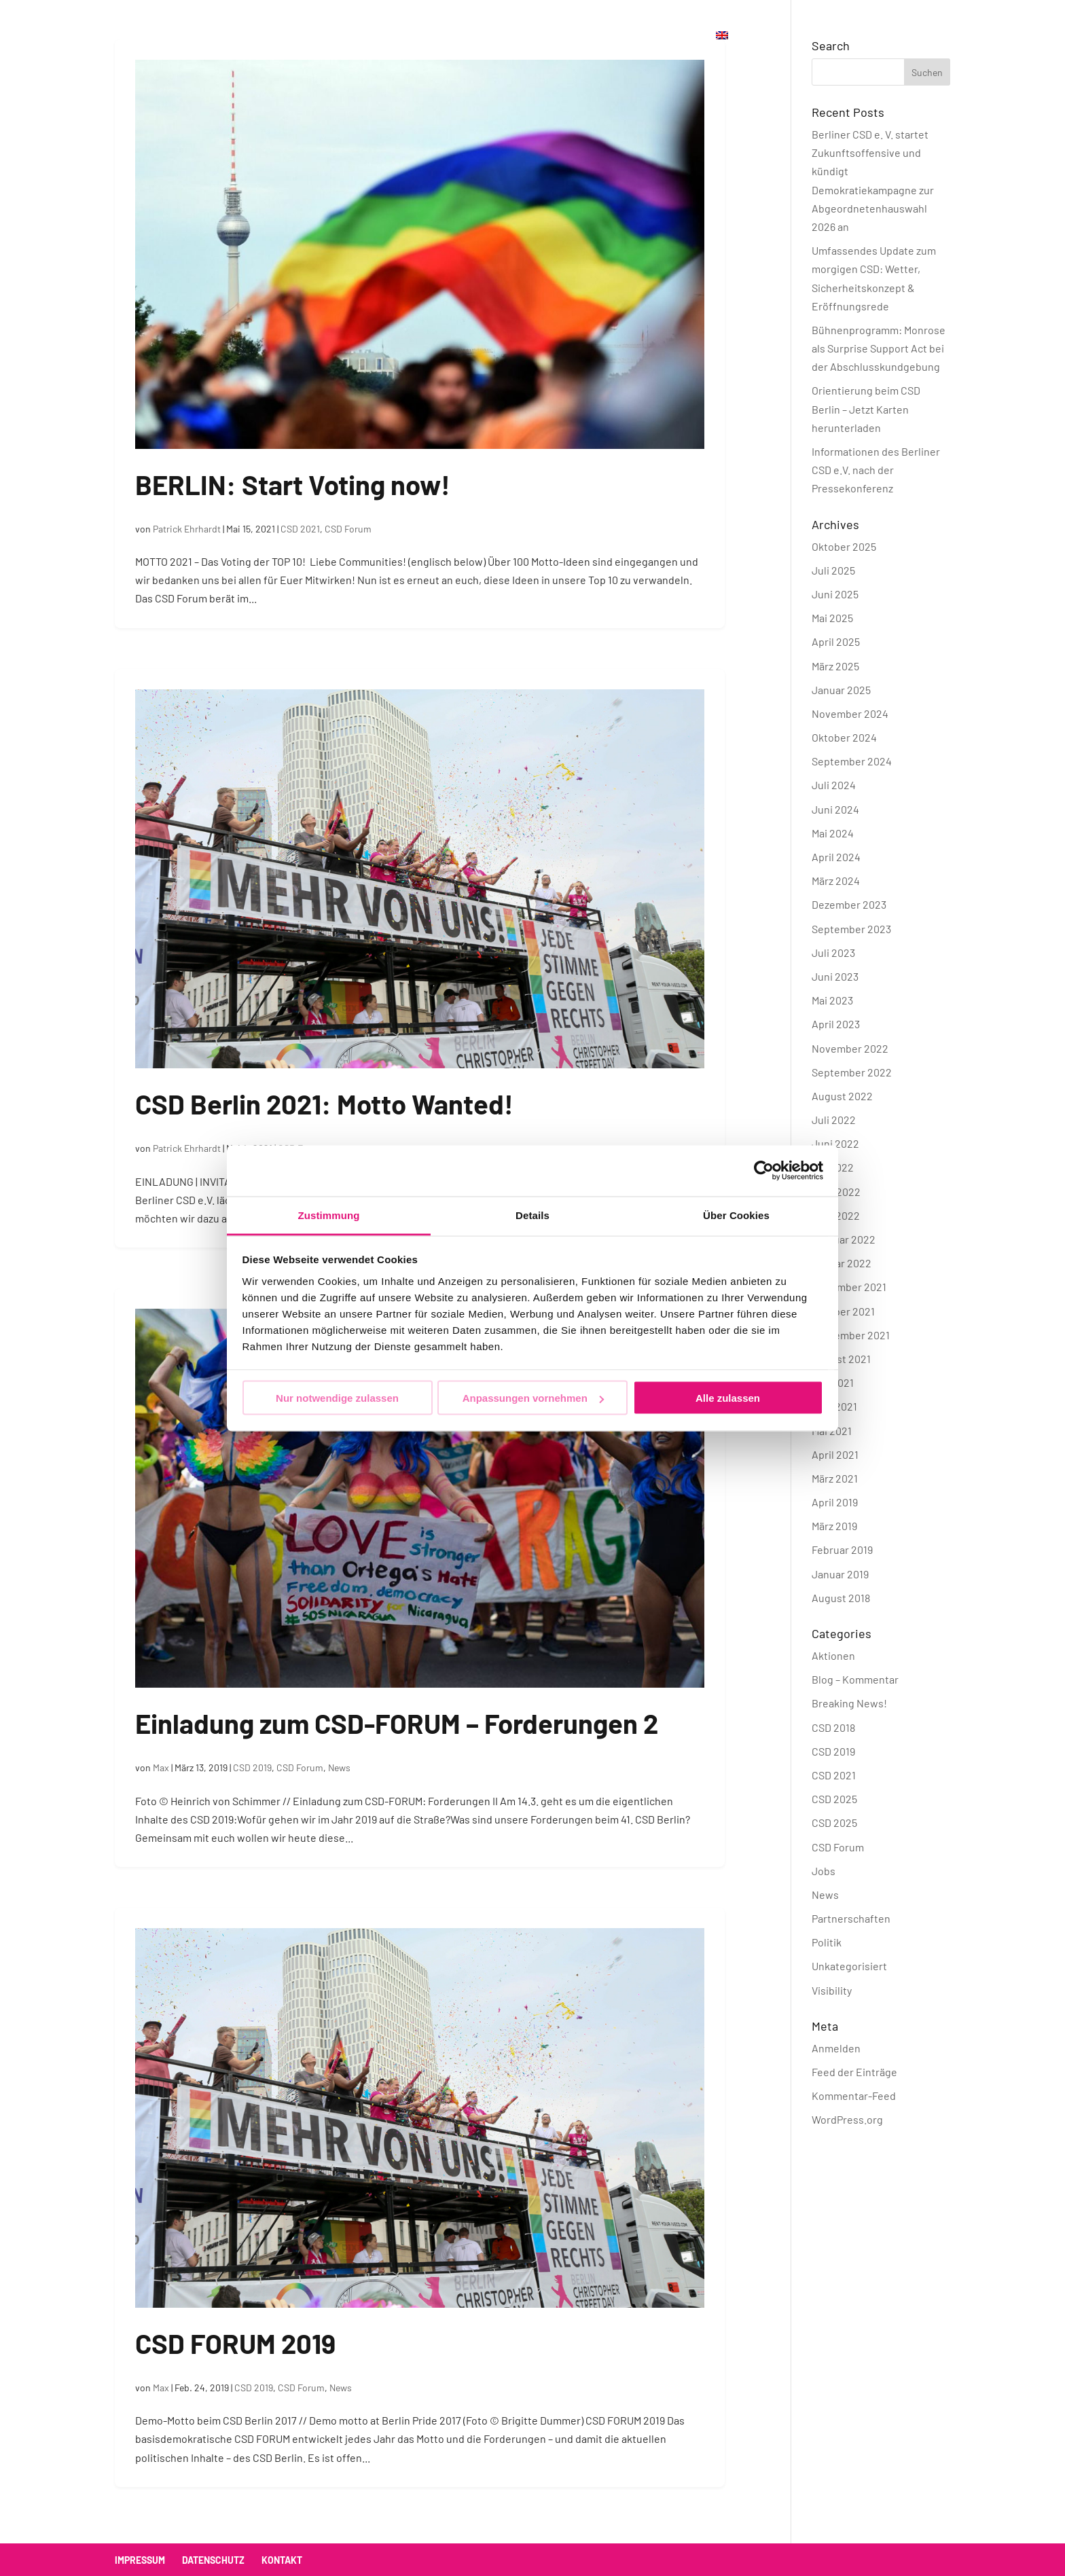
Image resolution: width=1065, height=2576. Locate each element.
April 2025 (836, 641)
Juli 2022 (834, 1119)
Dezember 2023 (849, 904)
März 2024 (836, 880)
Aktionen (833, 1655)
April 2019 (835, 1501)
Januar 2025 (841, 689)
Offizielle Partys (405, 36)
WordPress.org (847, 2119)
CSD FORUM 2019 (235, 2343)
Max (161, 1767)
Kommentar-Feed (854, 2095)
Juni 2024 (835, 809)
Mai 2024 (833, 833)
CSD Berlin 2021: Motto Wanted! (324, 1103)
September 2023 (851, 928)
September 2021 (851, 1334)
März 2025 (835, 665)
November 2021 (849, 1286)
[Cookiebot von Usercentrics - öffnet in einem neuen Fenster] (763, 1171)
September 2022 (852, 1072)
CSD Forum (348, 528)
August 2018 (841, 1597)
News (339, 1767)
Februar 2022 (844, 1239)
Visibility (832, 1990)
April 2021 (835, 1454)
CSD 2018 (833, 1727)
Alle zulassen (728, 1398)
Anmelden (836, 2048)
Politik (827, 1942)
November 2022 (850, 1048)
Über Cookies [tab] (736, 1214)
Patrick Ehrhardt (187, 528)
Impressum (140, 2560)
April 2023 (836, 1023)
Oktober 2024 (844, 737)
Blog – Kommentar (855, 1679)
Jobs (823, 1870)
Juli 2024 (834, 784)
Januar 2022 (841, 1262)
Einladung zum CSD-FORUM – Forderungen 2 (396, 1723)
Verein (495, 36)
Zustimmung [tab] (329, 1214)
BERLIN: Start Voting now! (292, 484)
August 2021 (841, 1358)
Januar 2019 (840, 1573)
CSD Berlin (303, 36)
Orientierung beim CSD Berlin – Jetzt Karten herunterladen (866, 408)
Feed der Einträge (854, 2071)
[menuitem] (722, 51)
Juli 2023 (833, 952)
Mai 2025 (832, 617)
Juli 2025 (833, 570)
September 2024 (852, 761)
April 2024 (836, 856)
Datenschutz (213, 2560)
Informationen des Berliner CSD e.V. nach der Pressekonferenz (876, 469)
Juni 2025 (835, 593)
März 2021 (835, 1478)
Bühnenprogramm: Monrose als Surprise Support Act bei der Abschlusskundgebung (878, 348)
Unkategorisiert (849, 1965)
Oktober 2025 (844, 546)
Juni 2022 (835, 1143)
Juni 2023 (835, 976)
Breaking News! (849, 1703)
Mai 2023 (832, 1000)
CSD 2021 (300, 528)
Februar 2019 (842, 1549)
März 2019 (834, 1525)
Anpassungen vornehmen (533, 1398)
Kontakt (560, 36)
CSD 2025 (834, 1798)
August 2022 (842, 1095)
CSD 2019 (252, 1767)
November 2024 (850, 713)
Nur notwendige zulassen (337, 1398)
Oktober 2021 (843, 1311)
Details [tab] (532, 1214)
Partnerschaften (851, 1918)
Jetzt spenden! (650, 36)
